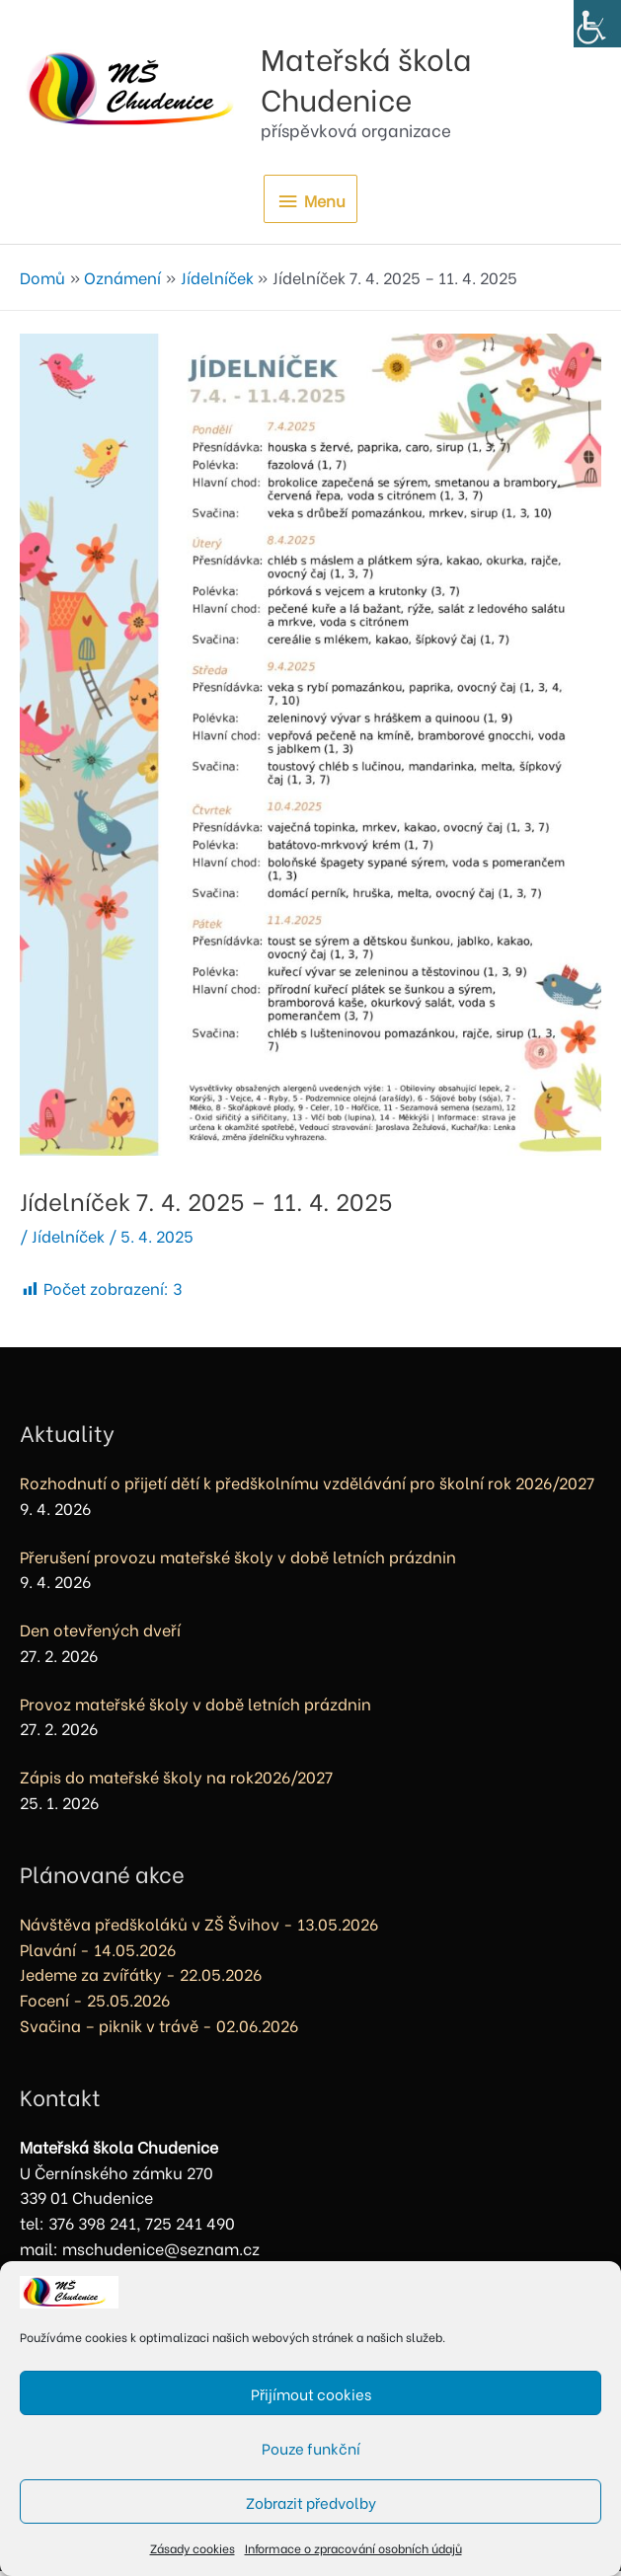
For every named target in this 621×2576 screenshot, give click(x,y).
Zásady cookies (192, 2547)
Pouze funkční (311, 2448)
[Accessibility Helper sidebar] (597, 23)
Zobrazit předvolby (311, 2502)
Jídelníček (68, 1240)
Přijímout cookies (311, 2393)
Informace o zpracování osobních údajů (353, 2547)
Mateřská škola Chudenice (420, 78)
